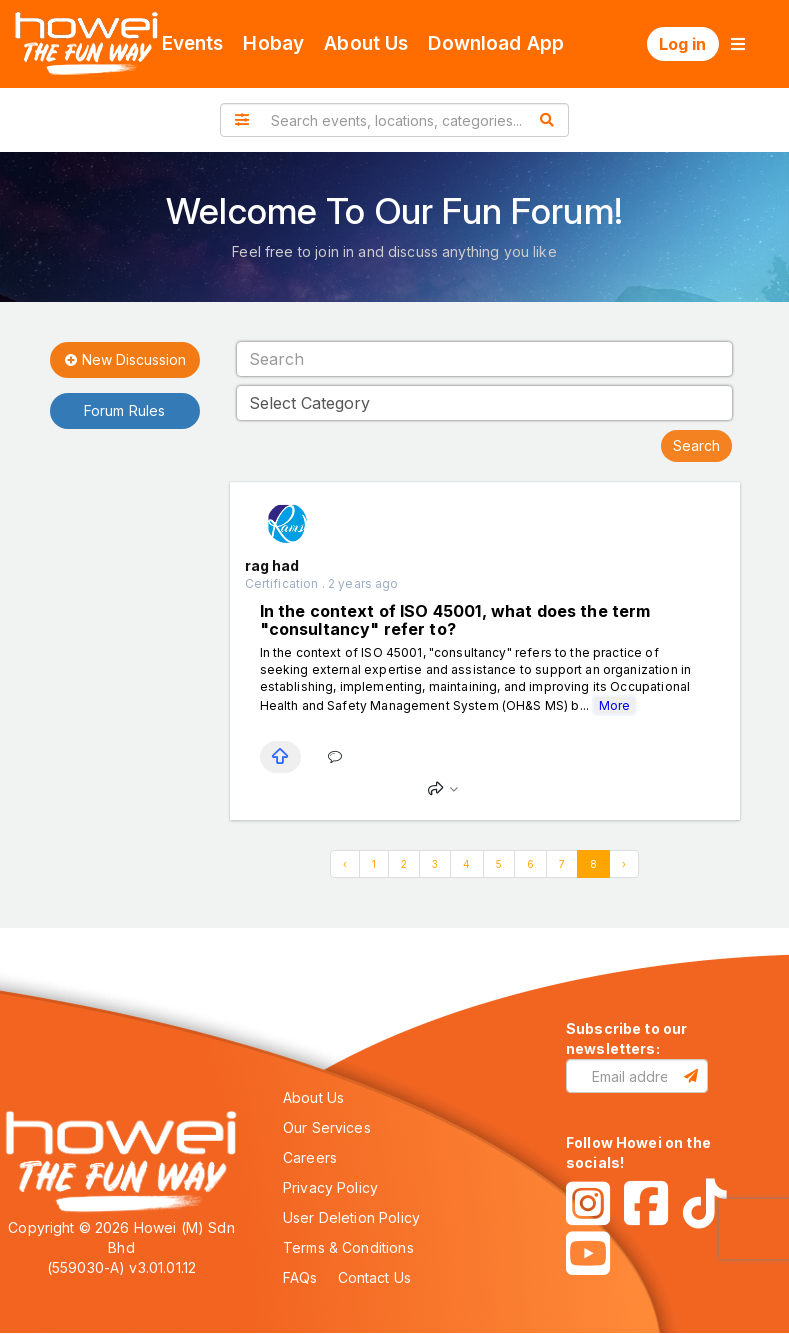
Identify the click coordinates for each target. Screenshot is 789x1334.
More (614, 705)
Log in (683, 44)
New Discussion (125, 360)
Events (193, 43)
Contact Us (375, 1277)
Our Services (327, 1127)
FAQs (300, 1277)
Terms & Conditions (348, 1247)
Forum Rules (125, 410)
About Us (366, 43)
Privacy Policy (330, 1187)
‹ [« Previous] (345, 864)
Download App (496, 43)
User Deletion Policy (351, 1217)
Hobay (273, 43)
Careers (310, 1157)
